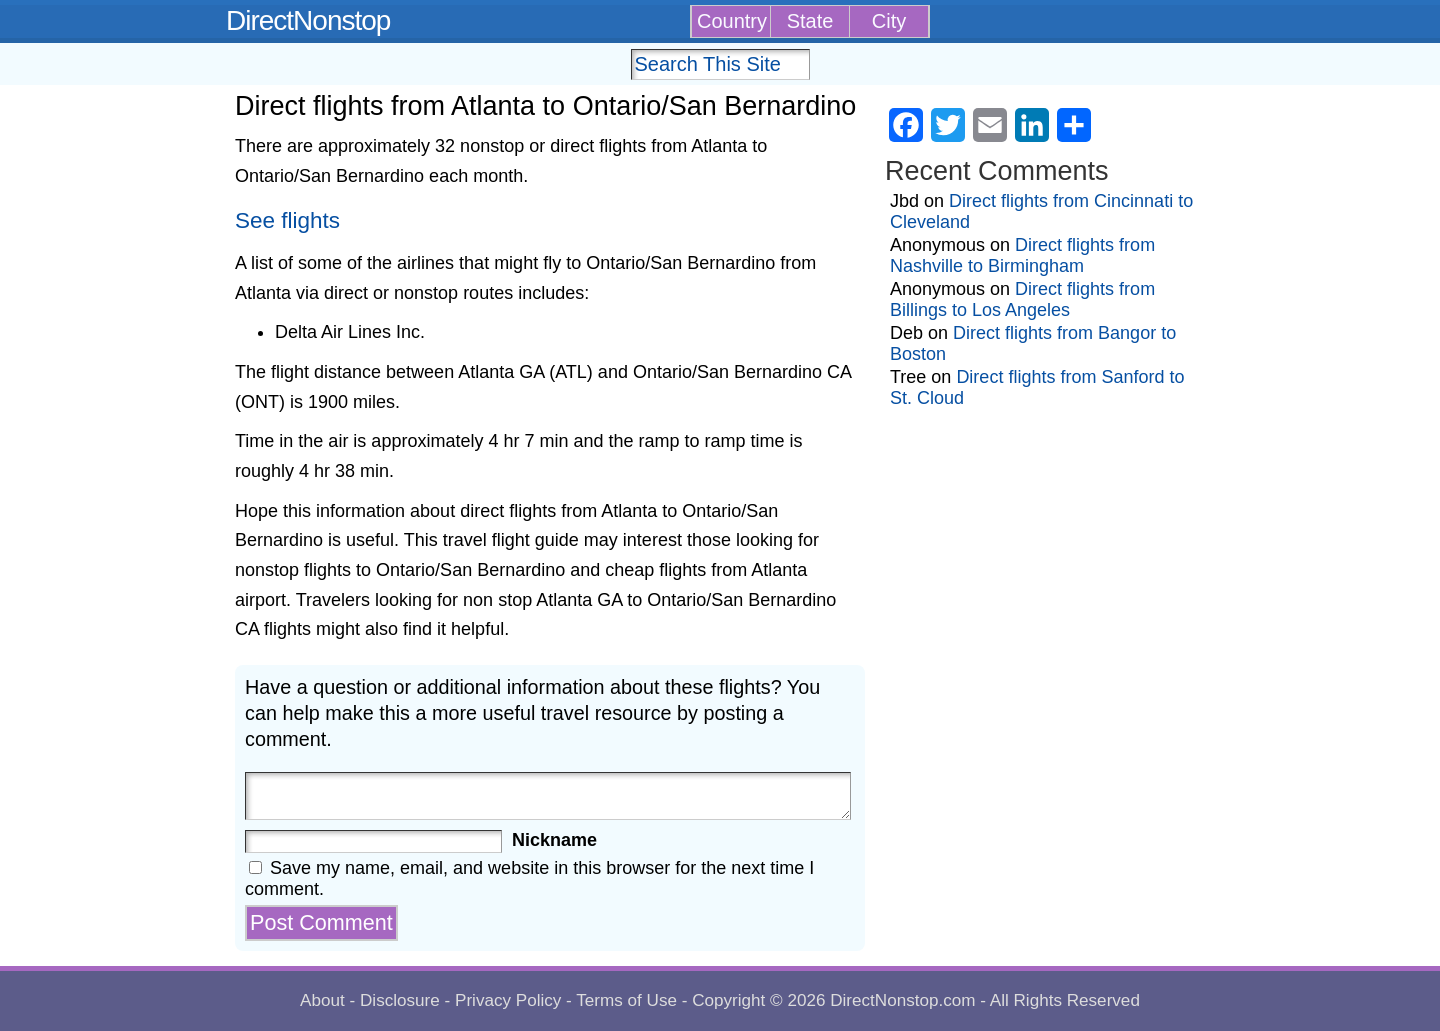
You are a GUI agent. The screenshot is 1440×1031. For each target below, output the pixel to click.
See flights (287, 220)
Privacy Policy (508, 1000)
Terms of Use (626, 1000)
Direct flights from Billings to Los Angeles (1022, 299)
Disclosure (400, 1000)
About (322, 1000)
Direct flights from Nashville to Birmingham (1022, 255)
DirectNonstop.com (902, 1000)
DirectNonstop (308, 20)
